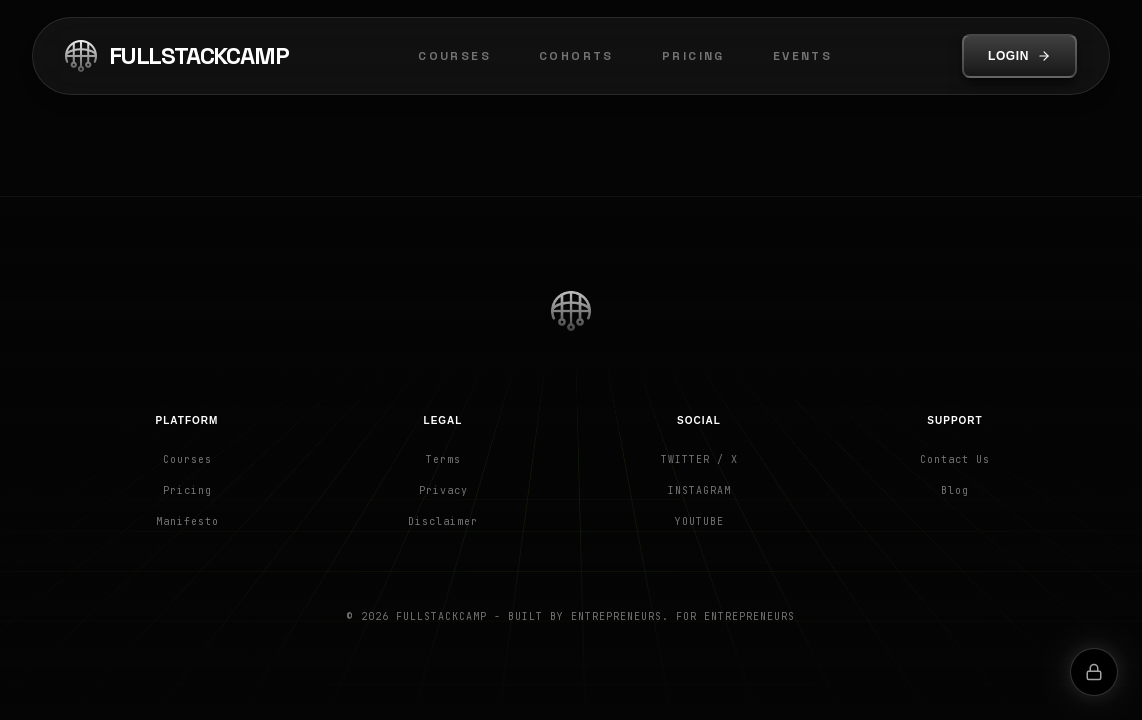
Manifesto (187, 521)
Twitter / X (699, 459)
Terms (443, 459)
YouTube (699, 521)
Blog (955, 490)
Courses (454, 56)
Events (802, 56)
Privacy (443, 490)
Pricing (693, 56)
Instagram (699, 490)
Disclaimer (443, 521)
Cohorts (576, 56)
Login (1019, 56)
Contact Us (955, 459)
